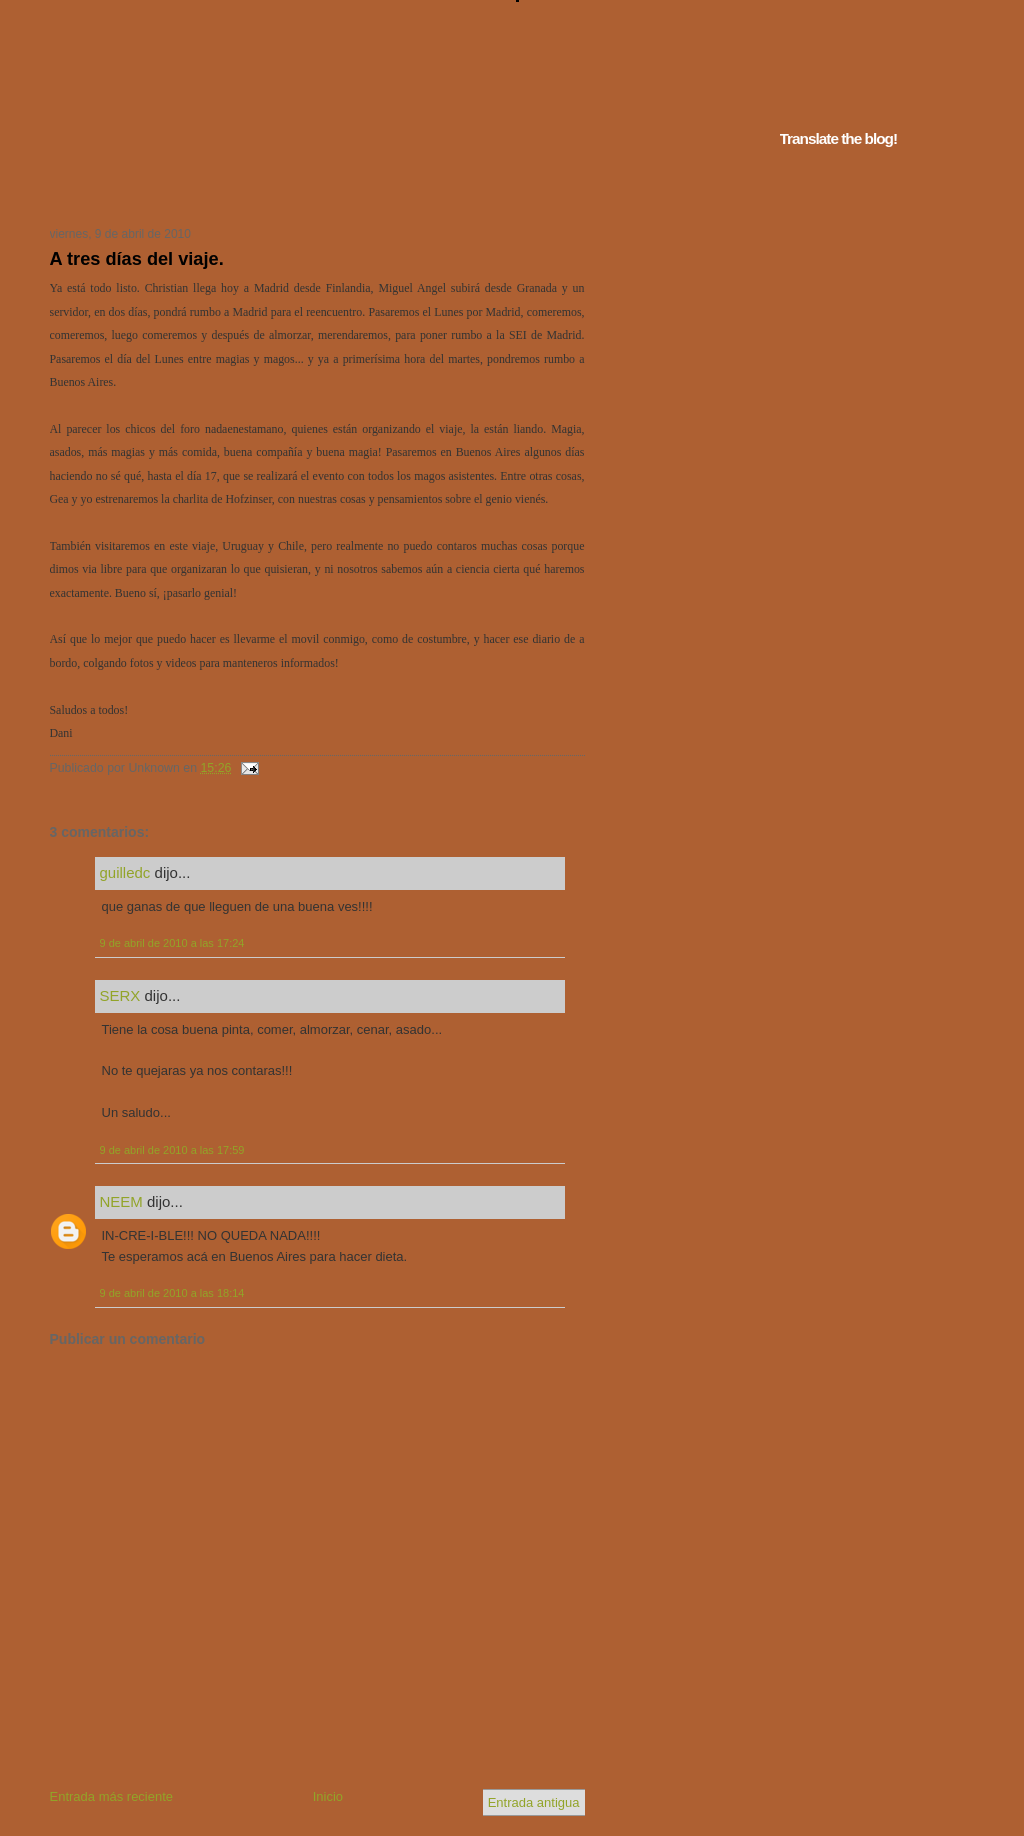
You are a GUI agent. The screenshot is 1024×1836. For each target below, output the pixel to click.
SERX (120, 995)
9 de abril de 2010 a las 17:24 (172, 943)
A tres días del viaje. (137, 259)
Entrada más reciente (112, 1796)
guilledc (125, 872)
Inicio (328, 1796)
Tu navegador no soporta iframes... (311, 188)
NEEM (121, 1201)
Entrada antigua (534, 1802)
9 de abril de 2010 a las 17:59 (172, 1150)
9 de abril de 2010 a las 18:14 (172, 1293)
